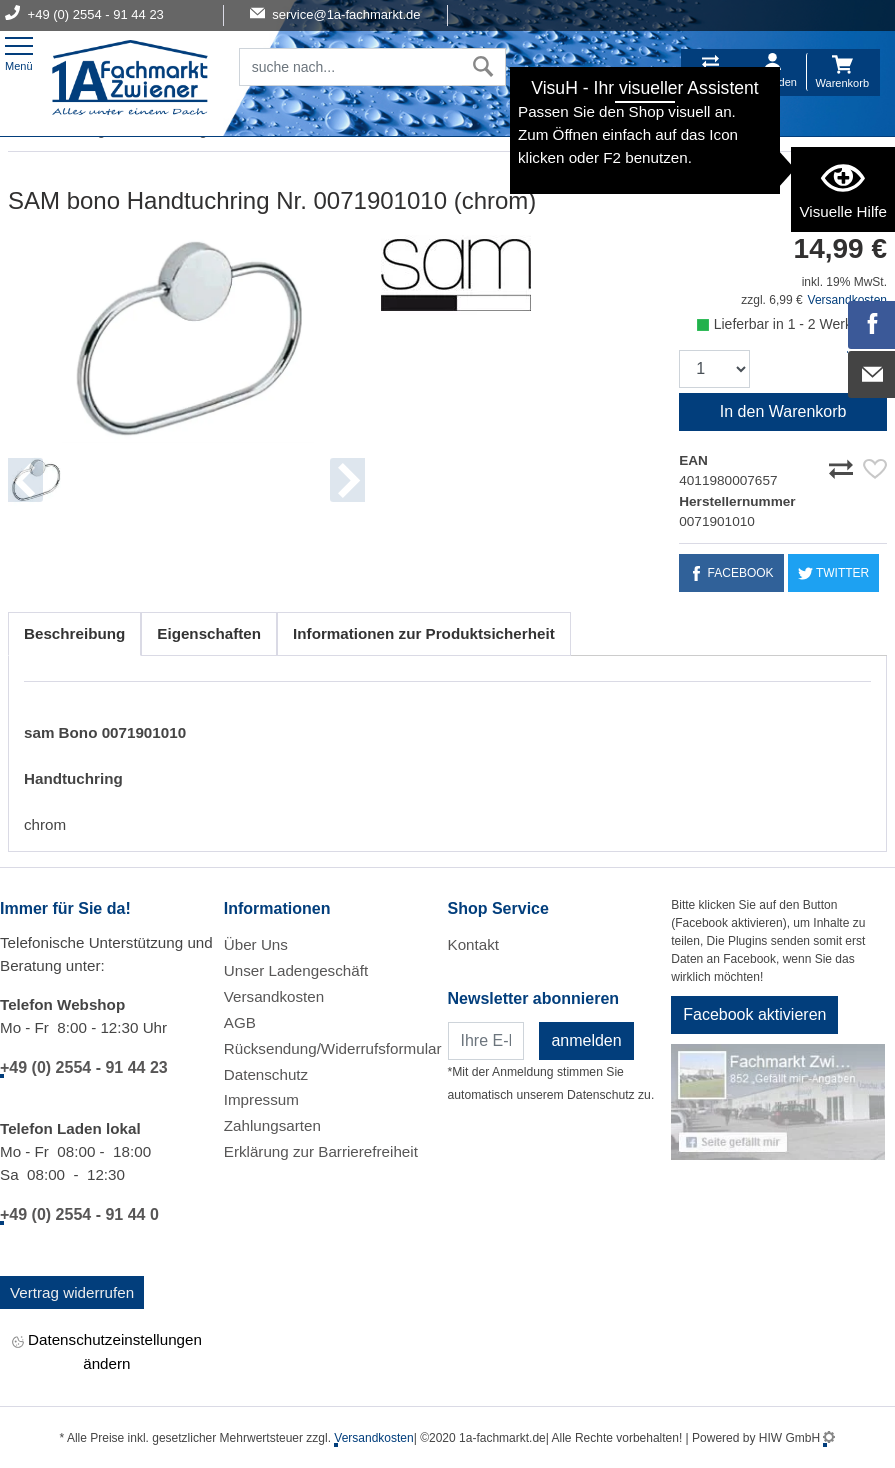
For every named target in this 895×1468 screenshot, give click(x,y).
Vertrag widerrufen (72, 1292)
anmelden (586, 1040)
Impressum (261, 1099)
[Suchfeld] (350, 67)
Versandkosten (274, 996)
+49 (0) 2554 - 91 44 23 (84, 1067)
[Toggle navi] (19, 51)
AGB (240, 1022)
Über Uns (256, 944)
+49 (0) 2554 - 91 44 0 (79, 1214)
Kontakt (474, 944)
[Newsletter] (486, 1041)
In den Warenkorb (783, 411)
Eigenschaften (209, 633)
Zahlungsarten (272, 1125)
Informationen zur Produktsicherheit (424, 633)
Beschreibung (74, 633)
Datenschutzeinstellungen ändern (107, 1351)
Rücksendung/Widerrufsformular (333, 1048)
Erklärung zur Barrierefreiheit (321, 1151)
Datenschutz (266, 1074)
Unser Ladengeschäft (296, 970)
